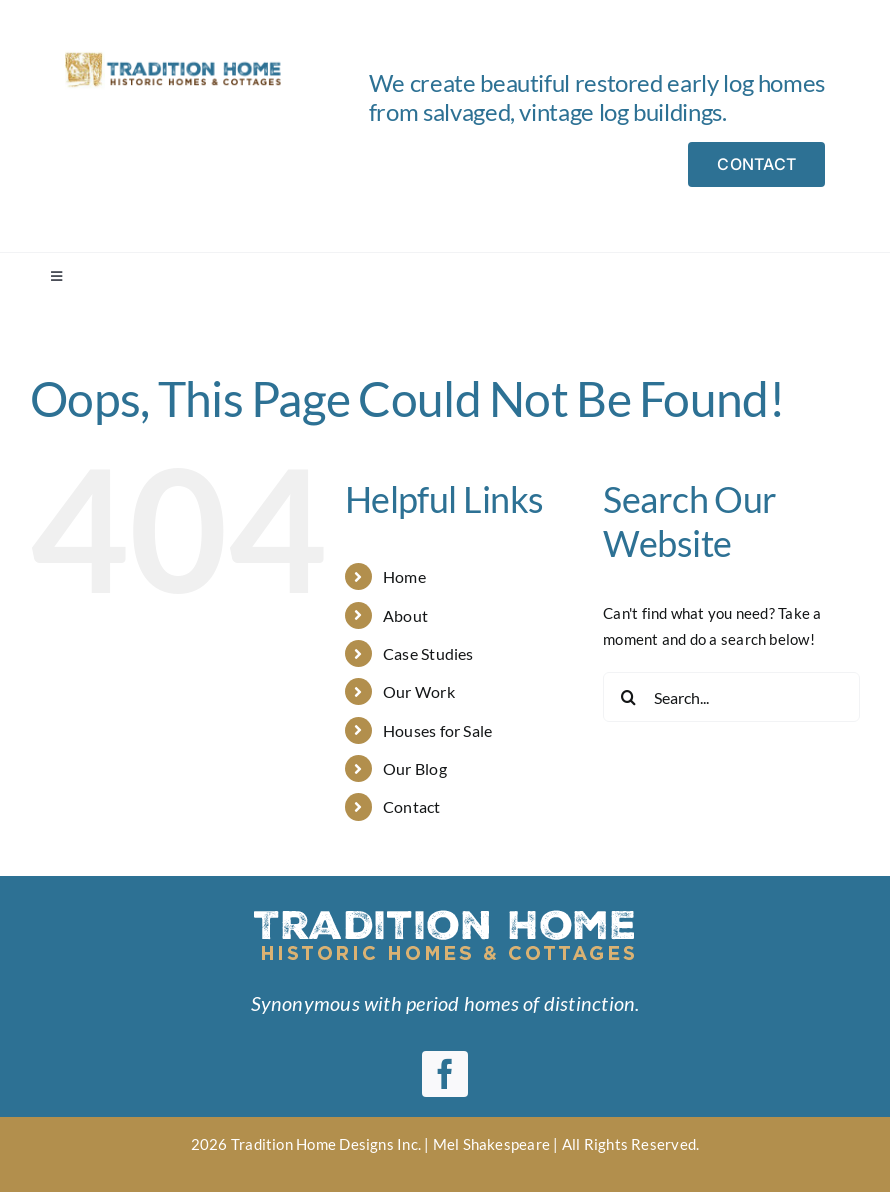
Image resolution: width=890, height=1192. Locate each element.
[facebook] (445, 1074)
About (405, 615)
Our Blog (415, 768)
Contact (412, 806)
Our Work (419, 691)
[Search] (628, 697)
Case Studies (428, 653)
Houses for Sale (437, 730)
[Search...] (731, 697)
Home (404, 576)
